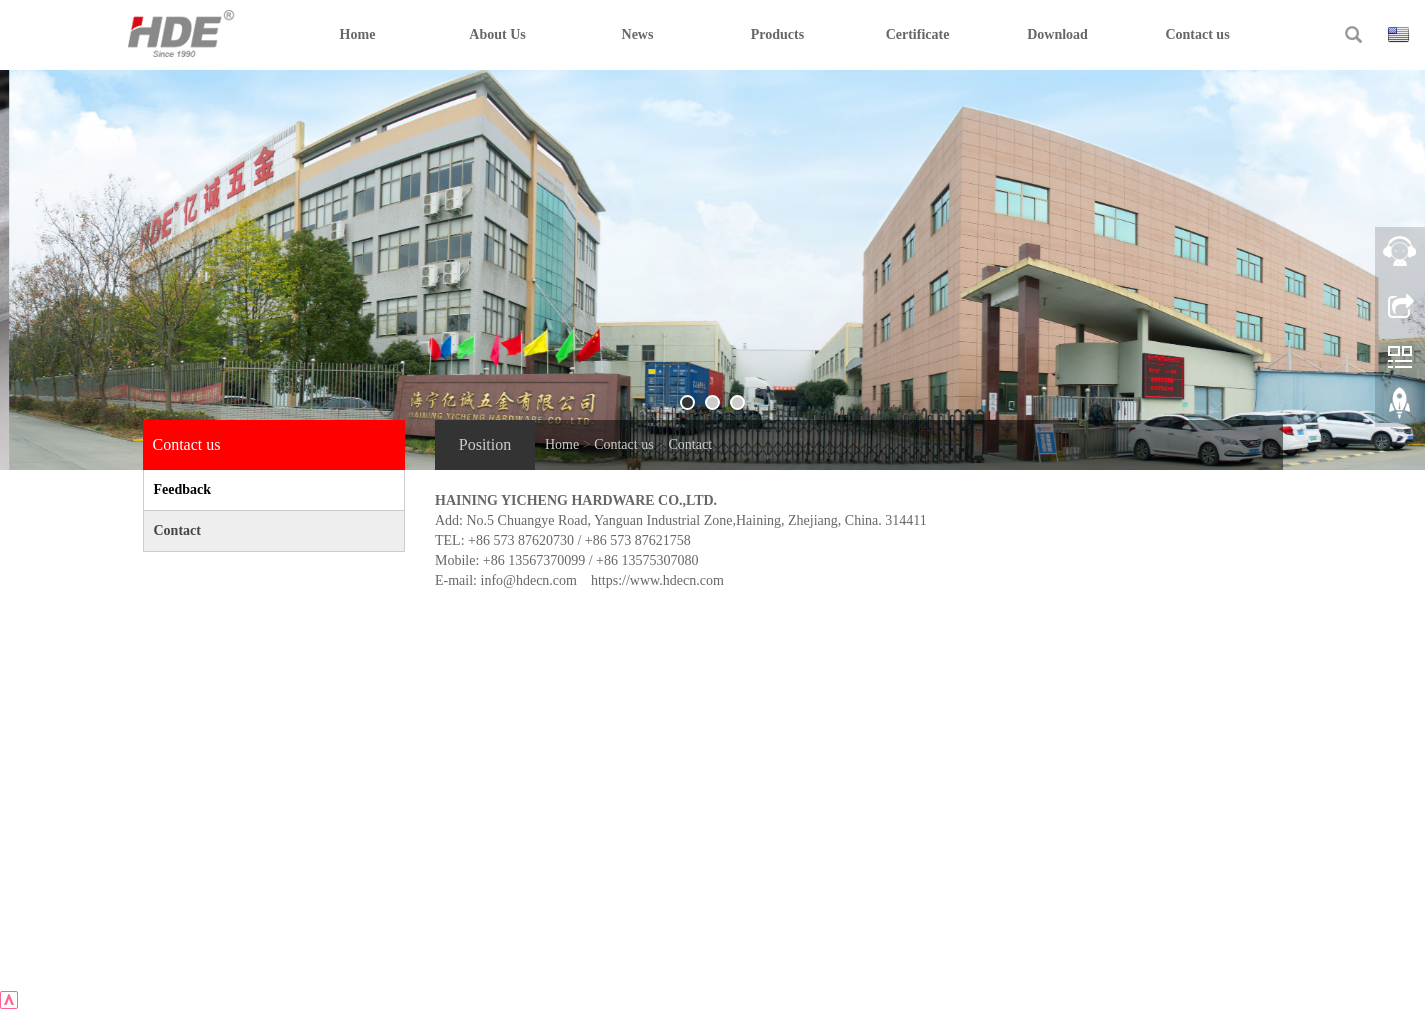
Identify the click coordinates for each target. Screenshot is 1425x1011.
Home (358, 34)
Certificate (918, 34)
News (638, 34)
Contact (691, 444)
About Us (497, 34)
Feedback (183, 489)
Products (777, 34)
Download (1057, 34)
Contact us (1197, 34)
